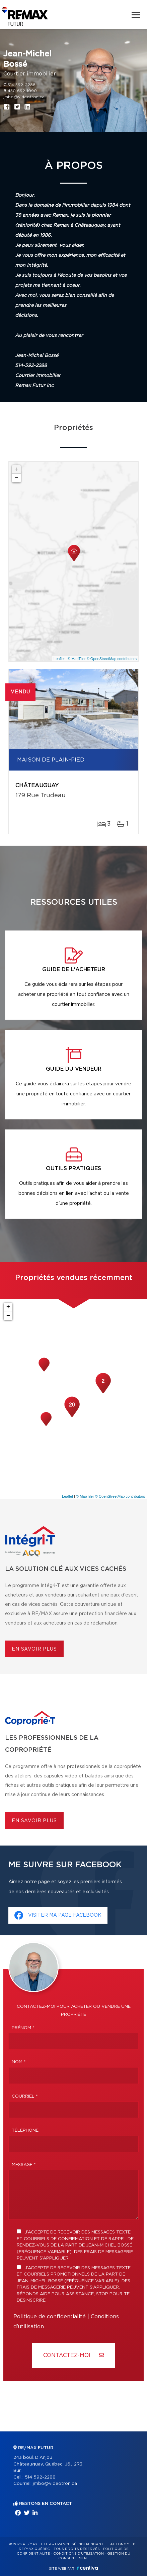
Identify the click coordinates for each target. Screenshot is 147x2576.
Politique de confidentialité (49, 2316)
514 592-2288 (21, 85)
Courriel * (25, 2096)
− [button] (16, 478)
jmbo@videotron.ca (24, 97)
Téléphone (25, 2130)
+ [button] (16, 469)
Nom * (19, 2062)
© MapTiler (77, 659)
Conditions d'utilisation (78, 2553)
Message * (24, 2165)
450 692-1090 (22, 91)
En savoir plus (34, 1649)
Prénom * (23, 2028)
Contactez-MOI (73, 2355)
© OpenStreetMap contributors (112, 659)
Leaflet (59, 659)
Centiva (87, 2568)
